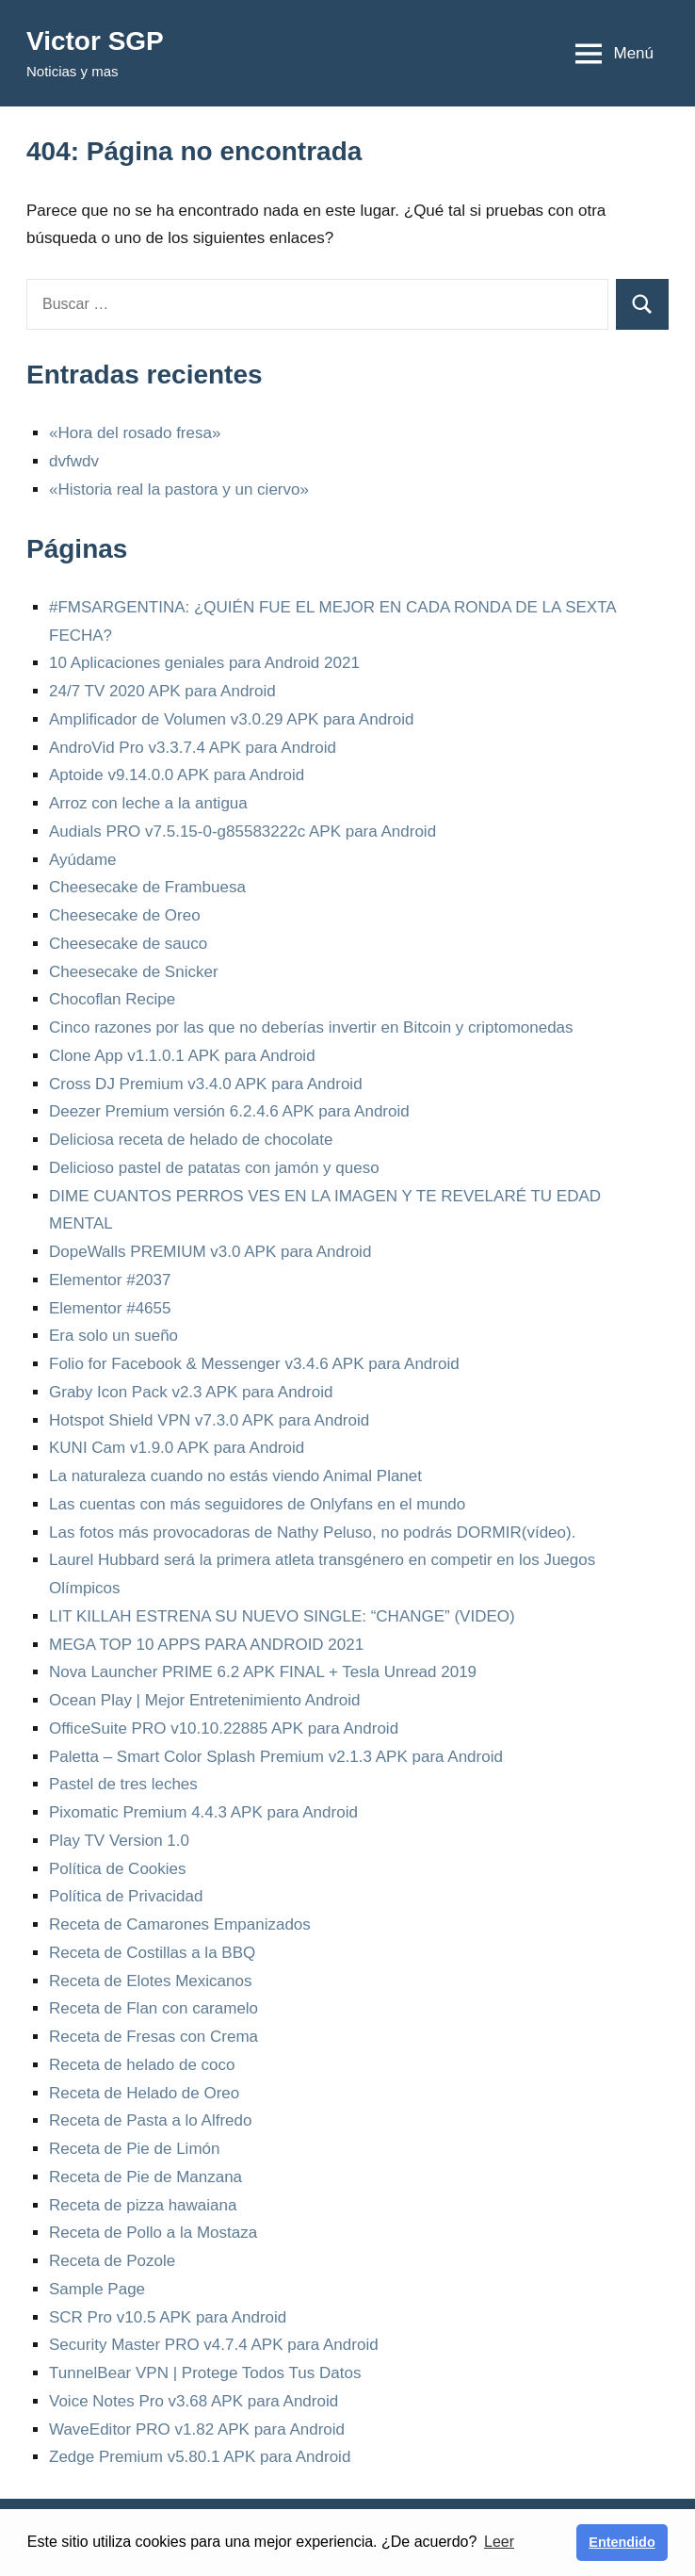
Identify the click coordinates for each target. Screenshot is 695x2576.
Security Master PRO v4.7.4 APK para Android (214, 2345)
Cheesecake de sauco (128, 944)
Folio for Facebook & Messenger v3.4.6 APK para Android (254, 1364)
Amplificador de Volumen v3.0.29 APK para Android (231, 719)
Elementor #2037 (109, 1280)
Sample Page (97, 2289)
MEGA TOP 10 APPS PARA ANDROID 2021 (206, 1645)
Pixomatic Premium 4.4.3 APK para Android (203, 1812)
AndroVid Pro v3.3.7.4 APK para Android (192, 748)
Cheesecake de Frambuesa (147, 887)
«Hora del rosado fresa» (134, 433)
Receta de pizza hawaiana (142, 2205)
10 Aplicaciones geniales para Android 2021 (204, 663)
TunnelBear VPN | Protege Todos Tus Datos (205, 2373)
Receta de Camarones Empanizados (180, 1924)
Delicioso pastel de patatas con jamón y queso (214, 1168)
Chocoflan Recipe (112, 999)
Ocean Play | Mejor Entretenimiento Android (204, 1700)
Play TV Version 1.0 (119, 1841)
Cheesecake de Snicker (133, 972)
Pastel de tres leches (123, 1784)
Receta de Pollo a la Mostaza (153, 2233)
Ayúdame (83, 860)
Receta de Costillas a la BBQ (152, 1953)
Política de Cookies (117, 1869)
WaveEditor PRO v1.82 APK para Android (197, 2429)
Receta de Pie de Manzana (145, 2177)
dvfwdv (74, 461)
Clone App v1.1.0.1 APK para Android (182, 1056)
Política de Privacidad (125, 1896)
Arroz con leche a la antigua (148, 803)
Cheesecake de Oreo (125, 915)
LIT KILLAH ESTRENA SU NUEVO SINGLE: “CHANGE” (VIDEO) (282, 1616)
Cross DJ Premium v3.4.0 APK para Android (206, 1084)
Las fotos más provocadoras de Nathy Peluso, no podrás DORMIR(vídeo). (312, 1532)
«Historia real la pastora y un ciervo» (179, 489)
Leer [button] (499, 2542)
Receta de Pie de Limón (134, 2149)
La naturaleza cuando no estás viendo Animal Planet (235, 1476)
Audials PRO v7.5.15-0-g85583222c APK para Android (242, 831)
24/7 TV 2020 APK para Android (162, 691)
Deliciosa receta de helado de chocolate (190, 1140)
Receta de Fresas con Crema (153, 2037)
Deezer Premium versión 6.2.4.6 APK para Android (229, 1111)
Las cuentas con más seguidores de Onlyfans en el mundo (257, 1504)
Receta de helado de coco (142, 2065)
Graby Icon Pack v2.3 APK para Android (190, 1392)
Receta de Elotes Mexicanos (150, 1981)
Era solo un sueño (113, 1336)
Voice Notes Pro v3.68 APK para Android (193, 2401)
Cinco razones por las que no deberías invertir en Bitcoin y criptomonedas (311, 1027)
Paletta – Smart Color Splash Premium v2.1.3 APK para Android (276, 1757)
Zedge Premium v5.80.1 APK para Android (199, 2457)
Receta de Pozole (112, 2261)
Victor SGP (95, 41)
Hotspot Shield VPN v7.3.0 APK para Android (209, 1420)
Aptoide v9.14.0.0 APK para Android (176, 775)
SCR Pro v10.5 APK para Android (167, 2317)
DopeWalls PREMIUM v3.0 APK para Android (210, 1252)
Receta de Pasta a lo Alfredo (150, 2120)
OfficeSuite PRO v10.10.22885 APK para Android (223, 1728)
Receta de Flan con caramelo (153, 2008)
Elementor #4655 (109, 1308)
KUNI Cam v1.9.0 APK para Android (176, 1448)
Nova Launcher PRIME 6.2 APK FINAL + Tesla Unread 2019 (263, 1672)
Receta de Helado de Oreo (144, 2093)
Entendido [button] (622, 2542)
